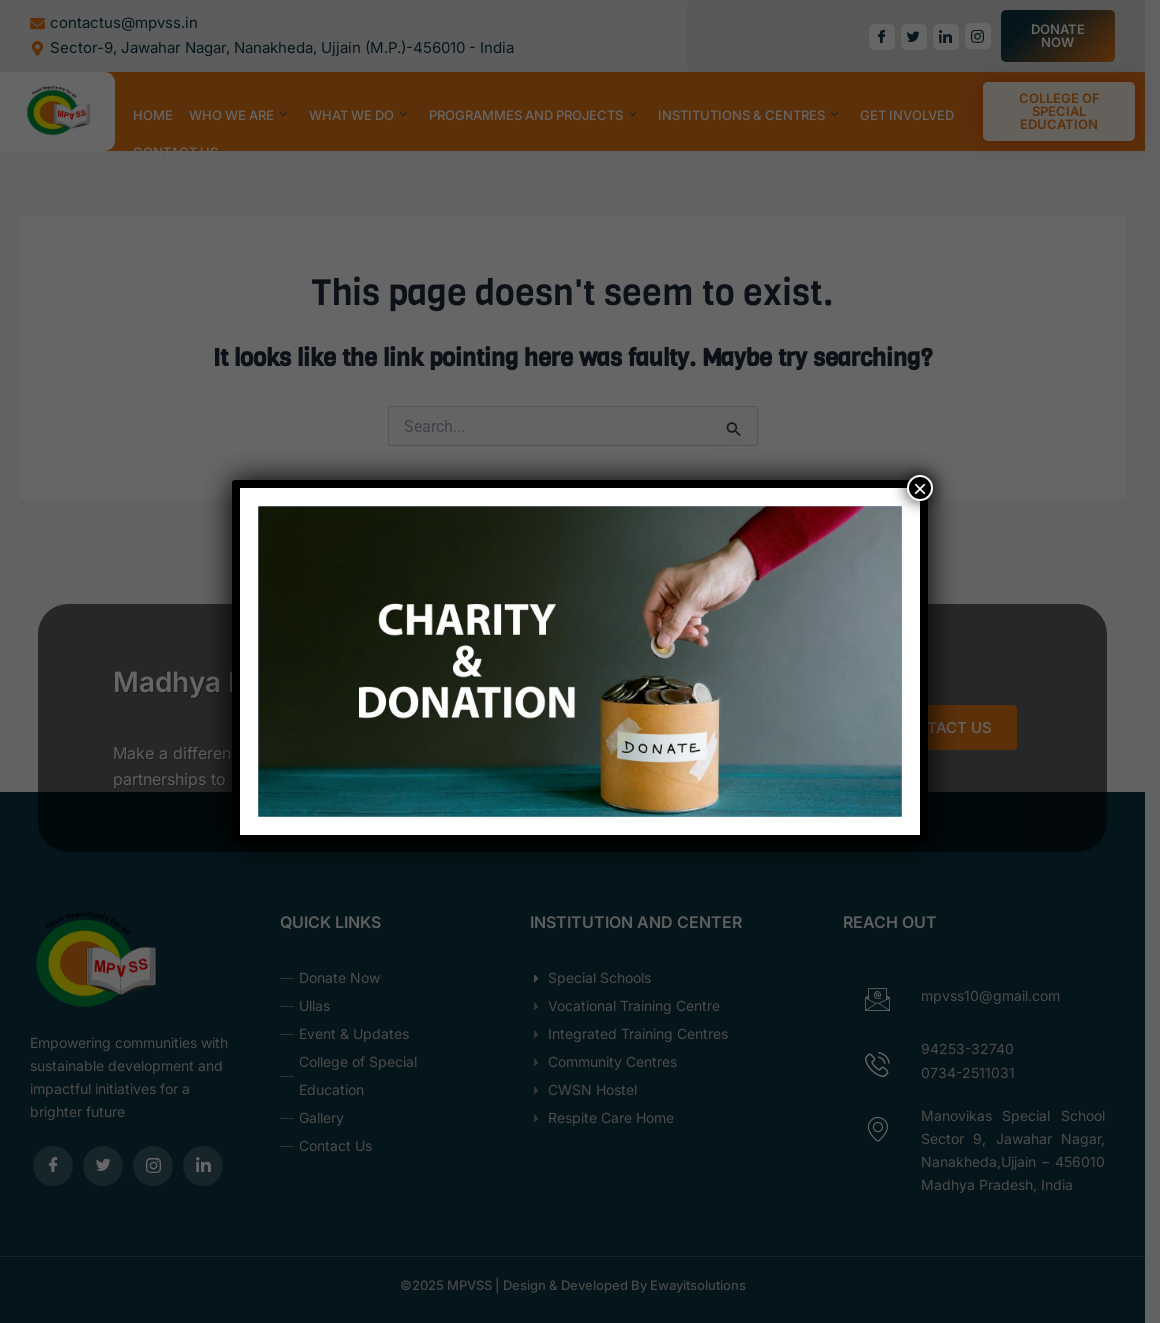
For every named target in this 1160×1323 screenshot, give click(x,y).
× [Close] (920, 488)
